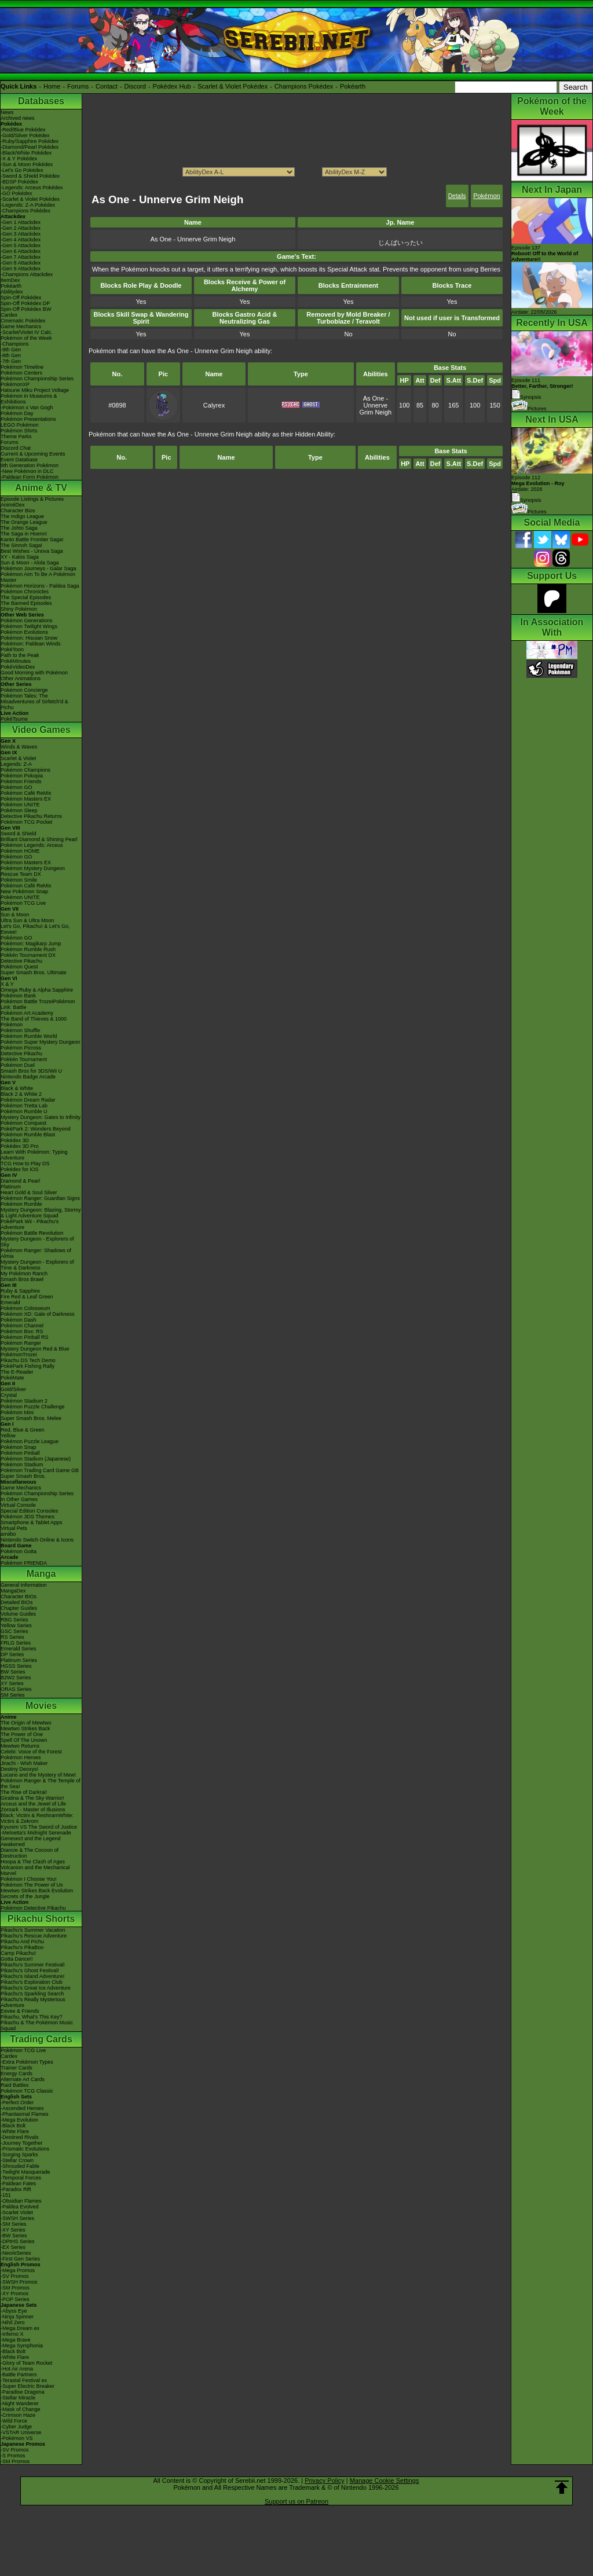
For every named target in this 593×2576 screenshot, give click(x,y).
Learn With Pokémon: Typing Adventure (34, 1155)
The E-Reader (17, 1372)
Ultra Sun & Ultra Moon (27, 920)
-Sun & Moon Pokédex (27, 164)
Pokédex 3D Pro (20, 1146)
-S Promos (13, 2455)
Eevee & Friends (20, 2011)
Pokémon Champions (25, 770)
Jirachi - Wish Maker (24, 1763)
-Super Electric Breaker (27, 2386)
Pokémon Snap (18, 1447)
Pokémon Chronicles (25, 592)
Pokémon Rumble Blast (28, 1134)
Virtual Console (18, 1505)
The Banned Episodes (26, 603)
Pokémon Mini (17, 1412)
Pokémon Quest (19, 967)
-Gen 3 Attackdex (21, 234)
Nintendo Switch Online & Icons (37, 1540)
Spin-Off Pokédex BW (26, 309)
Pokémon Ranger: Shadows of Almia (36, 1253)
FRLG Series (16, 1643)
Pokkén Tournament (24, 1059)
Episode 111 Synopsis (542, 388)
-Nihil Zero (13, 2322)
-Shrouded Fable (20, 2166)
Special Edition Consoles (29, 1511)
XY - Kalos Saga (20, 557)
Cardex (9, 315)
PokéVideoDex (18, 667)
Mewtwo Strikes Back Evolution (37, 1891)
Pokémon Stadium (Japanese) (36, 1459)
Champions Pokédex (304, 86)
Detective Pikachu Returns (31, 816)
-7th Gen (11, 361)
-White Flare (15, 2131)
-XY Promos (14, 2293)
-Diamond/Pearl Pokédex (29, 147)
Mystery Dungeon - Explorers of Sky (37, 1241)
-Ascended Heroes (22, 2108)
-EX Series (13, 2247)
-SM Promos (15, 2288)
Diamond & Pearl (20, 1181)
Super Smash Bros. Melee (31, 1418)
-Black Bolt (13, 2126)
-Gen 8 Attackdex (21, 263)
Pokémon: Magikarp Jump (31, 943)
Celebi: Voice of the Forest (31, 1752)
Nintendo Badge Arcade (28, 1077)
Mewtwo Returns (20, 1746)
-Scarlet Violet (17, 2212)
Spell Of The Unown (24, 1740)
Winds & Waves (19, 747)
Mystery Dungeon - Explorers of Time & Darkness (37, 1265)
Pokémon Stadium (22, 1464)
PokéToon (12, 649)
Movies (41, 1706)
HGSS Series (16, 1666)
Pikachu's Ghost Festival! (30, 1970)
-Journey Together (21, 2143)
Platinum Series (19, 1660)
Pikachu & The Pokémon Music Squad (37, 2025)
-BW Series (14, 2236)
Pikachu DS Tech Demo (28, 1360)
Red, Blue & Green (23, 1430)
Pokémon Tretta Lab (24, 1106)
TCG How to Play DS (25, 1163)
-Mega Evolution (19, 2120)
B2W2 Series (16, 1677)
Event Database (19, 460)
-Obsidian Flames (21, 2201)
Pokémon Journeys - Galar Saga (38, 568)
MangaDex (13, 1591)
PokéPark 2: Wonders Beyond (35, 1129)
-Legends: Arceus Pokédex (32, 187)
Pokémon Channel (22, 1326)
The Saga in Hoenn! (24, 534)
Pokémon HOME (20, 851)
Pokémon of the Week (26, 338)
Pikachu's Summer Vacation (33, 1930)
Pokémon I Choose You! (29, 1879)
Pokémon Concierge (24, 690)
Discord (135, 86)
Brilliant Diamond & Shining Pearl (39, 839)
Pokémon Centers (21, 373)
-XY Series (13, 2230)
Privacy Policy (324, 2480)
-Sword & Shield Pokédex (30, 176)
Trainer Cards (16, 2068)
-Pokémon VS (17, 2438)
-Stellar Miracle (18, 2398)
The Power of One (22, 1734)
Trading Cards (41, 2039)
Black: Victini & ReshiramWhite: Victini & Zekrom (37, 1818)
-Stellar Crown (17, 2160)
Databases (41, 101)
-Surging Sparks (19, 2154)
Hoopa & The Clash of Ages (33, 1862)
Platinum (11, 1187)
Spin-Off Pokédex (21, 297)
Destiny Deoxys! (19, 1769)
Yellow (8, 1436)
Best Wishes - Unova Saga (32, 551)
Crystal (9, 1395)
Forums (78, 86)
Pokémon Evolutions (24, 632)
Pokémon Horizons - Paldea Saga (40, 586)
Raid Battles (15, 2085)
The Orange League (24, 522)
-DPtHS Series (18, 2241)
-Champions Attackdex (27, 274)
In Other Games (19, 1499)
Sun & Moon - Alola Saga (30, 563)
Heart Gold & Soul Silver (29, 1192)
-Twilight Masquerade (25, 2172)
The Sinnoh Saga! (21, 545)
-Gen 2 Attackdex (21, 228)
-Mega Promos (18, 2270)
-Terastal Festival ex (24, 2380)
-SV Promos (15, 2276)
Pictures (529, 409)
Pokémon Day (17, 413)
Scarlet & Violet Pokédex (232, 86)
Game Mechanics (21, 326)
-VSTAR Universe (21, 2432)
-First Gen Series (20, 2259)
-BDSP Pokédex (19, 182)
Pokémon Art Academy (27, 1013)
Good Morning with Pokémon (34, 673)
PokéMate (12, 1378)
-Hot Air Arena (17, 2369)
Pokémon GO (16, 787)
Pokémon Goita (18, 1551)
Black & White (17, 1088)
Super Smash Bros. (23, 1476)
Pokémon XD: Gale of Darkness (38, 1314)
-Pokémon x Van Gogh (27, 407)
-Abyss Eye (14, 2311)
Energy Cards (16, 2073)
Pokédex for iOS (20, 1169)
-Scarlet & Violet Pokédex (30, 199)
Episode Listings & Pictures (32, 499)
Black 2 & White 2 (21, 1094)
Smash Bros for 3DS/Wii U (31, 1071)
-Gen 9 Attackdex (21, 268)
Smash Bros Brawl (22, 1279)
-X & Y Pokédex (19, 159)
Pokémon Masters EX (26, 799)
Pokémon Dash (18, 1320)
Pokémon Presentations (28, 419)
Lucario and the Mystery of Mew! (38, 1775)
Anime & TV (41, 488)
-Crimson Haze (18, 2415)
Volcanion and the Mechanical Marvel (35, 1870)
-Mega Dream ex (20, 2328)
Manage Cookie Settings (384, 2480)
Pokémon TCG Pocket (26, 822)
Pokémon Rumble (21, 1204)
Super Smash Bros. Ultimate (34, 972)
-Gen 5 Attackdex (21, 245)
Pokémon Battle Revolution (32, 1233)
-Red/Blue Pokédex (23, 130)
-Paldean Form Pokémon (29, 477)
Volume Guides (18, 1614)
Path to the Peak (20, 655)
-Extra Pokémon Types (27, 2062)
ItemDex (10, 280)
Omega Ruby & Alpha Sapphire (37, 990)
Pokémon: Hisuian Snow (29, 638)
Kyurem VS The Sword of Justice (39, 1827)
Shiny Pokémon (19, 609)
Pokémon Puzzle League (29, 1441)
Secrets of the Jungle (25, 1896)
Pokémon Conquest (23, 1123)
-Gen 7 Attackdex (21, 257)
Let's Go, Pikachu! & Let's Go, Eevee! (35, 929)
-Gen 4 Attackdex (21, 240)
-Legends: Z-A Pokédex (28, 205)
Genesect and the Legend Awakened (31, 1841)
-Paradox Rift (16, 2189)
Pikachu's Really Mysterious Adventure (33, 2002)
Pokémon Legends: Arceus (32, 845)
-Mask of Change (21, 2409)
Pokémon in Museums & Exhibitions (29, 399)
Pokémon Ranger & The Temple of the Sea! (40, 1783)
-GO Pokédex (16, 193)
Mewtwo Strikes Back (25, 1728)
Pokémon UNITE (20, 805)
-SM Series (14, 2224)
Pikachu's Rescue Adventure (34, 1936)
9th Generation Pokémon (29, 465)
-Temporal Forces (21, 2178)
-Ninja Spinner (17, 2317)
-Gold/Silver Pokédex (25, 135)
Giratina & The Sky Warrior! (32, 1798)
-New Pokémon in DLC (27, 471)
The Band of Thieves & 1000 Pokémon (34, 1022)
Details (457, 196)
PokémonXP (15, 384)
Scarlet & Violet (18, 758)
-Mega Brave (16, 2340)
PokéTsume (14, 719)
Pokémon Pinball (20, 1453)
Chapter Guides (19, 1608)
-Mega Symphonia (22, 2346)
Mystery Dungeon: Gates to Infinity (40, 1117)
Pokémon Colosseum (25, 1308)
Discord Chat (16, 448)
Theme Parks (16, 436)
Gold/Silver (13, 1389)
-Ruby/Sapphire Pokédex (29, 141)
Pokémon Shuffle (20, 1030)
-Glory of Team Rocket (26, 2363)
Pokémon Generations (27, 620)
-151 (6, 2195)
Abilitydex (12, 292)
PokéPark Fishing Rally (27, 1366)
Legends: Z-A (16, 764)
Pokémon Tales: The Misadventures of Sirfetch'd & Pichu (34, 701)
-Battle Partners (19, 2374)
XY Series (12, 1683)
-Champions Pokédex (25, 211)
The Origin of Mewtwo (26, 1723)
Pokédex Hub (172, 86)
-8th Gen (11, 355)
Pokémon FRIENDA (24, 1563)
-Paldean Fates (18, 2183)
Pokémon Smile (19, 880)
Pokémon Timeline (22, 367)
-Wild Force (14, 2421)
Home (51, 86)
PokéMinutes (16, 661)
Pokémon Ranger (21, 1343)
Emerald (10, 1302)
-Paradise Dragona (23, 2392)
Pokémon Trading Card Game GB (40, 1470)
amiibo (8, 1534)
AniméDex (13, 505)
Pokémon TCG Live (23, 903)
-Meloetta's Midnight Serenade (36, 1833)
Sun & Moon (15, 915)
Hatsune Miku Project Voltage (35, 390)
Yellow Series (16, 1625)
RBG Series (14, 1620)
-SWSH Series (17, 2218)
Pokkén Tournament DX (28, 955)
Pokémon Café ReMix (26, 793)
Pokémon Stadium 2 (24, 1401)
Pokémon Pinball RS (25, 1337)
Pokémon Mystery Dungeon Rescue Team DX (33, 871)
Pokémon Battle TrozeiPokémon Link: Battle (38, 1004)
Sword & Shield (18, 833)
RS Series (12, 1637)
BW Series (13, 1672)
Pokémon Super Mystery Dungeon (40, 1042)
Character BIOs (18, 1596)
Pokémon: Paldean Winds (31, 644)
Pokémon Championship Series (37, 378)
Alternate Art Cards (23, 2079)
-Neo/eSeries (16, 2253)
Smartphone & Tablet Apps (31, 1522)
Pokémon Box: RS (22, 1331)
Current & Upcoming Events (33, 454)
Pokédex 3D (15, 1140)
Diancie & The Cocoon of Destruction (29, 1853)
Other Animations (21, 678)
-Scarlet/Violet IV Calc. (27, 332)
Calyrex (214, 405)
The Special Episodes (26, 597)
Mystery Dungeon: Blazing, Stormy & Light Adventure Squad (41, 1213)
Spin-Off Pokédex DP (25, 303)
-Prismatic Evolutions (25, 2149)
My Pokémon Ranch (24, 1273)
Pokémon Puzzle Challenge (33, 1407)
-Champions (15, 344)
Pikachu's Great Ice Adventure (36, 1988)
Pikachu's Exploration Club (32, 1982)
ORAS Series (16, 1689)
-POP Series (15, 2299)
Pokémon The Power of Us (32, 1885)
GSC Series (14, 1631)
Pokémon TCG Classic (27, 2091)
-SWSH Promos (19, 2282)
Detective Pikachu (21, 961)
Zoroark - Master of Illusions (33, 1809)
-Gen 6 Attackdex (21, 251)
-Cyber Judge (16, 2427)
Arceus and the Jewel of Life (33, 1804)
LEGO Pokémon (20, 425)
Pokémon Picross (21, 1048)
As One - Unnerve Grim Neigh (376, 405)
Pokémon (486, 195)
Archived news (18, 118)
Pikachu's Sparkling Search (32, 1994)
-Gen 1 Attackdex (21, 222)
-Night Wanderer (20, 2403)
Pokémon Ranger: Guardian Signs (40, 1198)
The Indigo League (22, 516)
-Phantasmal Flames (25, 2114)
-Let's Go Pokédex (22, 170)
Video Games (41, 730)
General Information (24, 1585)
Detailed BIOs (17, 1602)
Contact (107, 86)
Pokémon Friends (21, 781)
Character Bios (18, 510)
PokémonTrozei (19, 1354)
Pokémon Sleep (19, 810)
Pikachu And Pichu (22, 1941)
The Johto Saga (19, 528)
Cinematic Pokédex (23, 321)
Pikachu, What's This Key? (32, 2017)
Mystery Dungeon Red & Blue (35, 1349)
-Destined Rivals (20, 2137)
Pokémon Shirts (19, 431)
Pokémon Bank (18, 996)
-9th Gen (11, 350)
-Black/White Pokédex (26, 153)
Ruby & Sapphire (20, 1291)
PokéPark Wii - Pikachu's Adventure (29, 1224)
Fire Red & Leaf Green (27, 1297)
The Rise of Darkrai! (24, 1792)
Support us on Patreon (296, 2501)
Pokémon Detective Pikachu (33, 1908)
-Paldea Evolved (20, 2207)
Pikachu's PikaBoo (22, 1947)
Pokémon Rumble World (29, 1036)
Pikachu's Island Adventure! (32, 1976)
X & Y (7, 984)
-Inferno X (12, 2334)
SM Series (13, 1695)
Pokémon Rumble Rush (28, 949)
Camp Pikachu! (18, 1953)
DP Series (12, 1654)
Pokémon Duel (18, 1065)
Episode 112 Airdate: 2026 (538, 483)
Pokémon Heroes (21, 1757)
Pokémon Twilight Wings (29, 626)
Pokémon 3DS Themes (27, 1517)
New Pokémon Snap (24, 891)
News (7, 112)
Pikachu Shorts (41, 1919)
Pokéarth (352, 86)
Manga (41, 1574)
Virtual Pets (14, 1528)
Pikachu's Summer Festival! (33, 1965)
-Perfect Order (17, 2102)
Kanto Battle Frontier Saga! (32, 539)
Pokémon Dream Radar (28, 1100)
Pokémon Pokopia (22, 776)
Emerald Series (18, 1649)
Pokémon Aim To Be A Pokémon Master (38, 577)
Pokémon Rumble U (24, 1111)
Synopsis (526, 500)
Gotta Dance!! (17, 1959)
